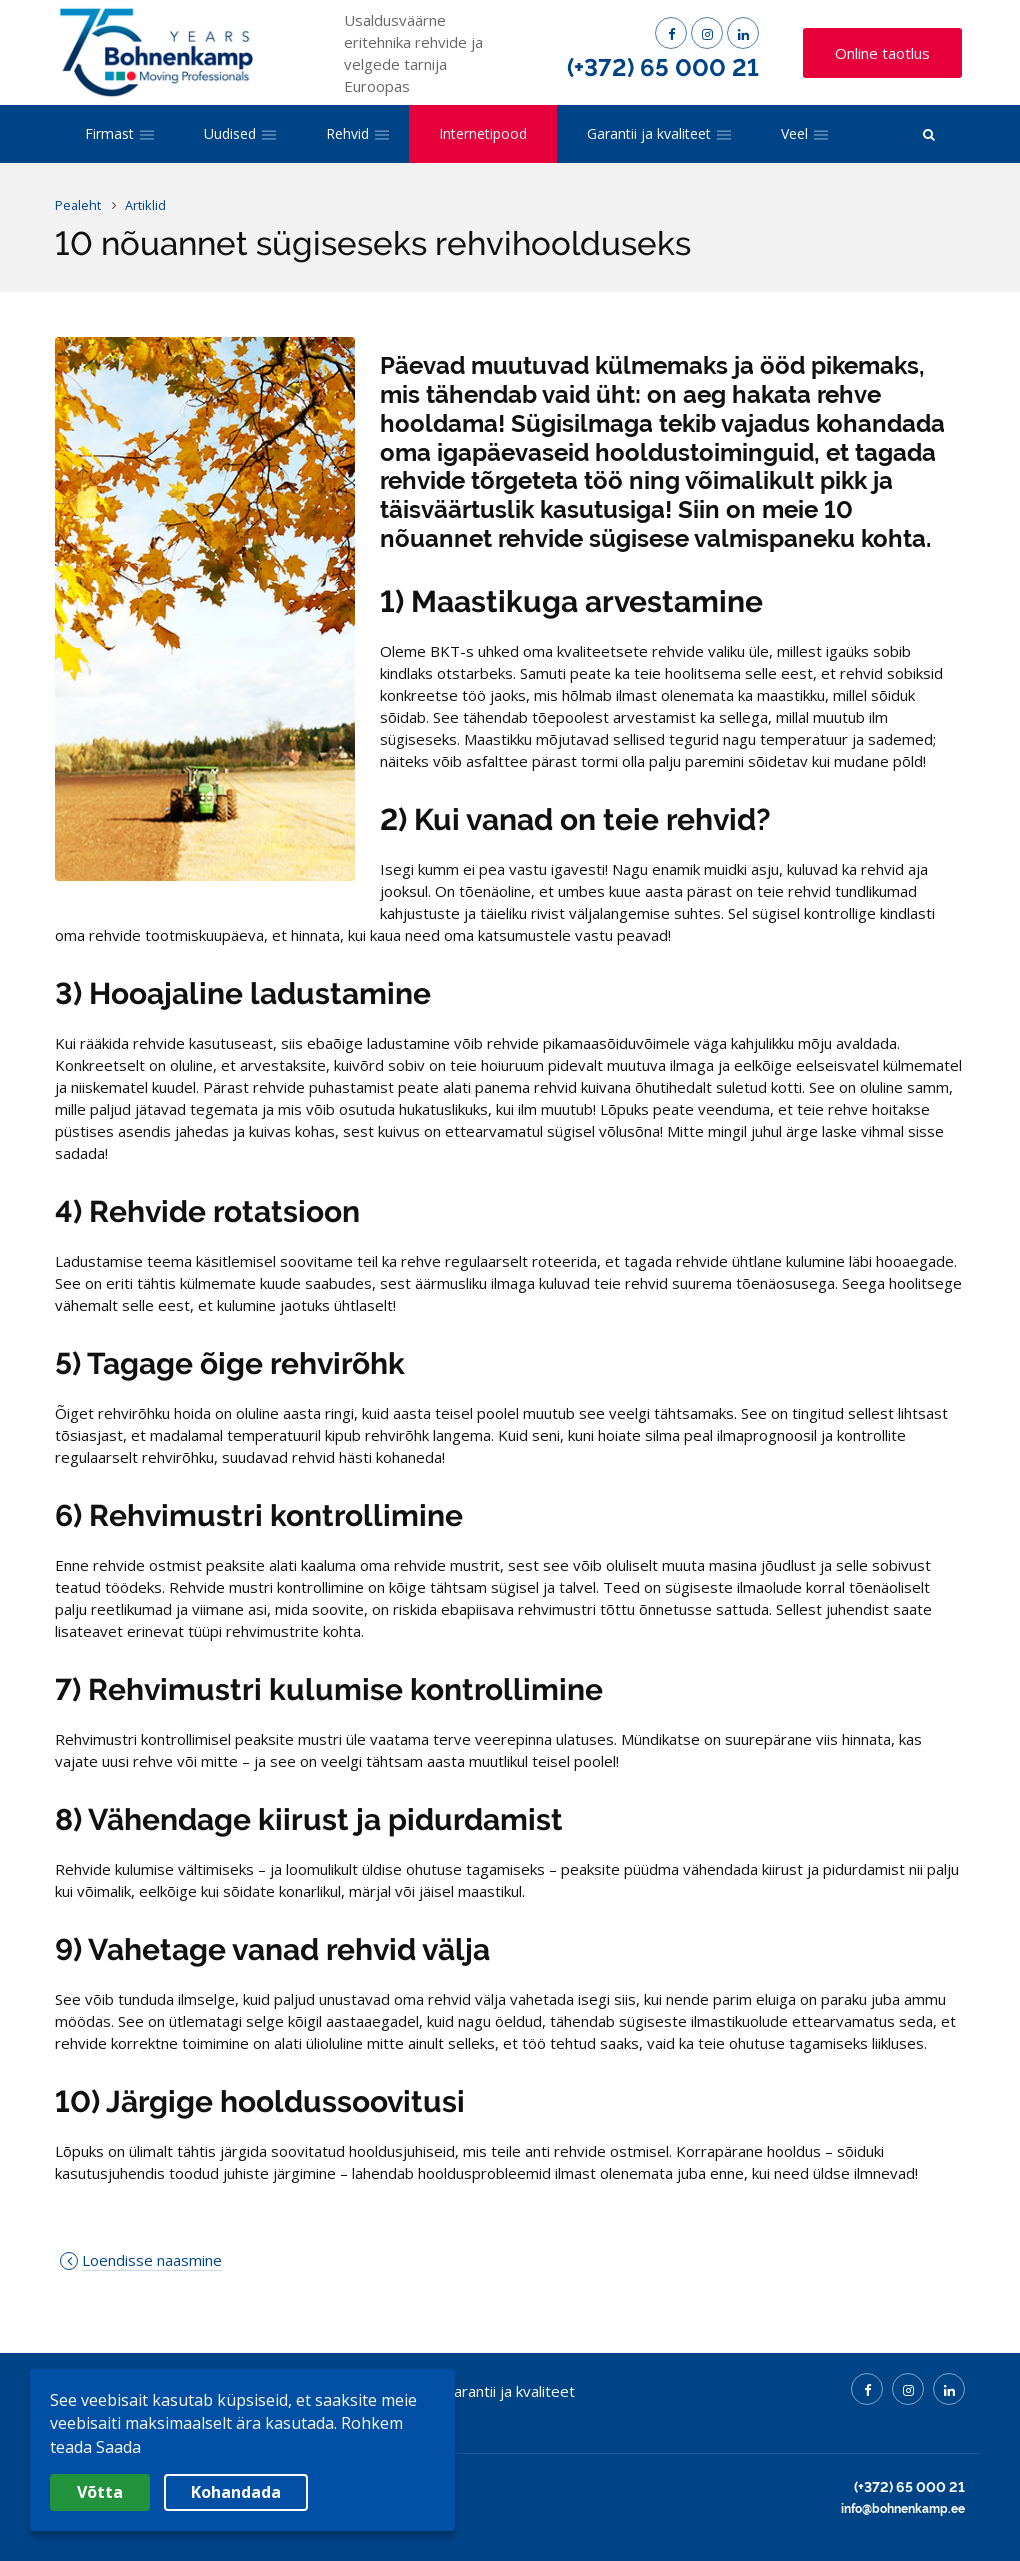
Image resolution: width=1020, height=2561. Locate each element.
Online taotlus (882, 53)
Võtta (100, 2492)
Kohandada (236, 2492)
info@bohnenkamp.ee (903, 2509)
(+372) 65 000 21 (663, 67)
